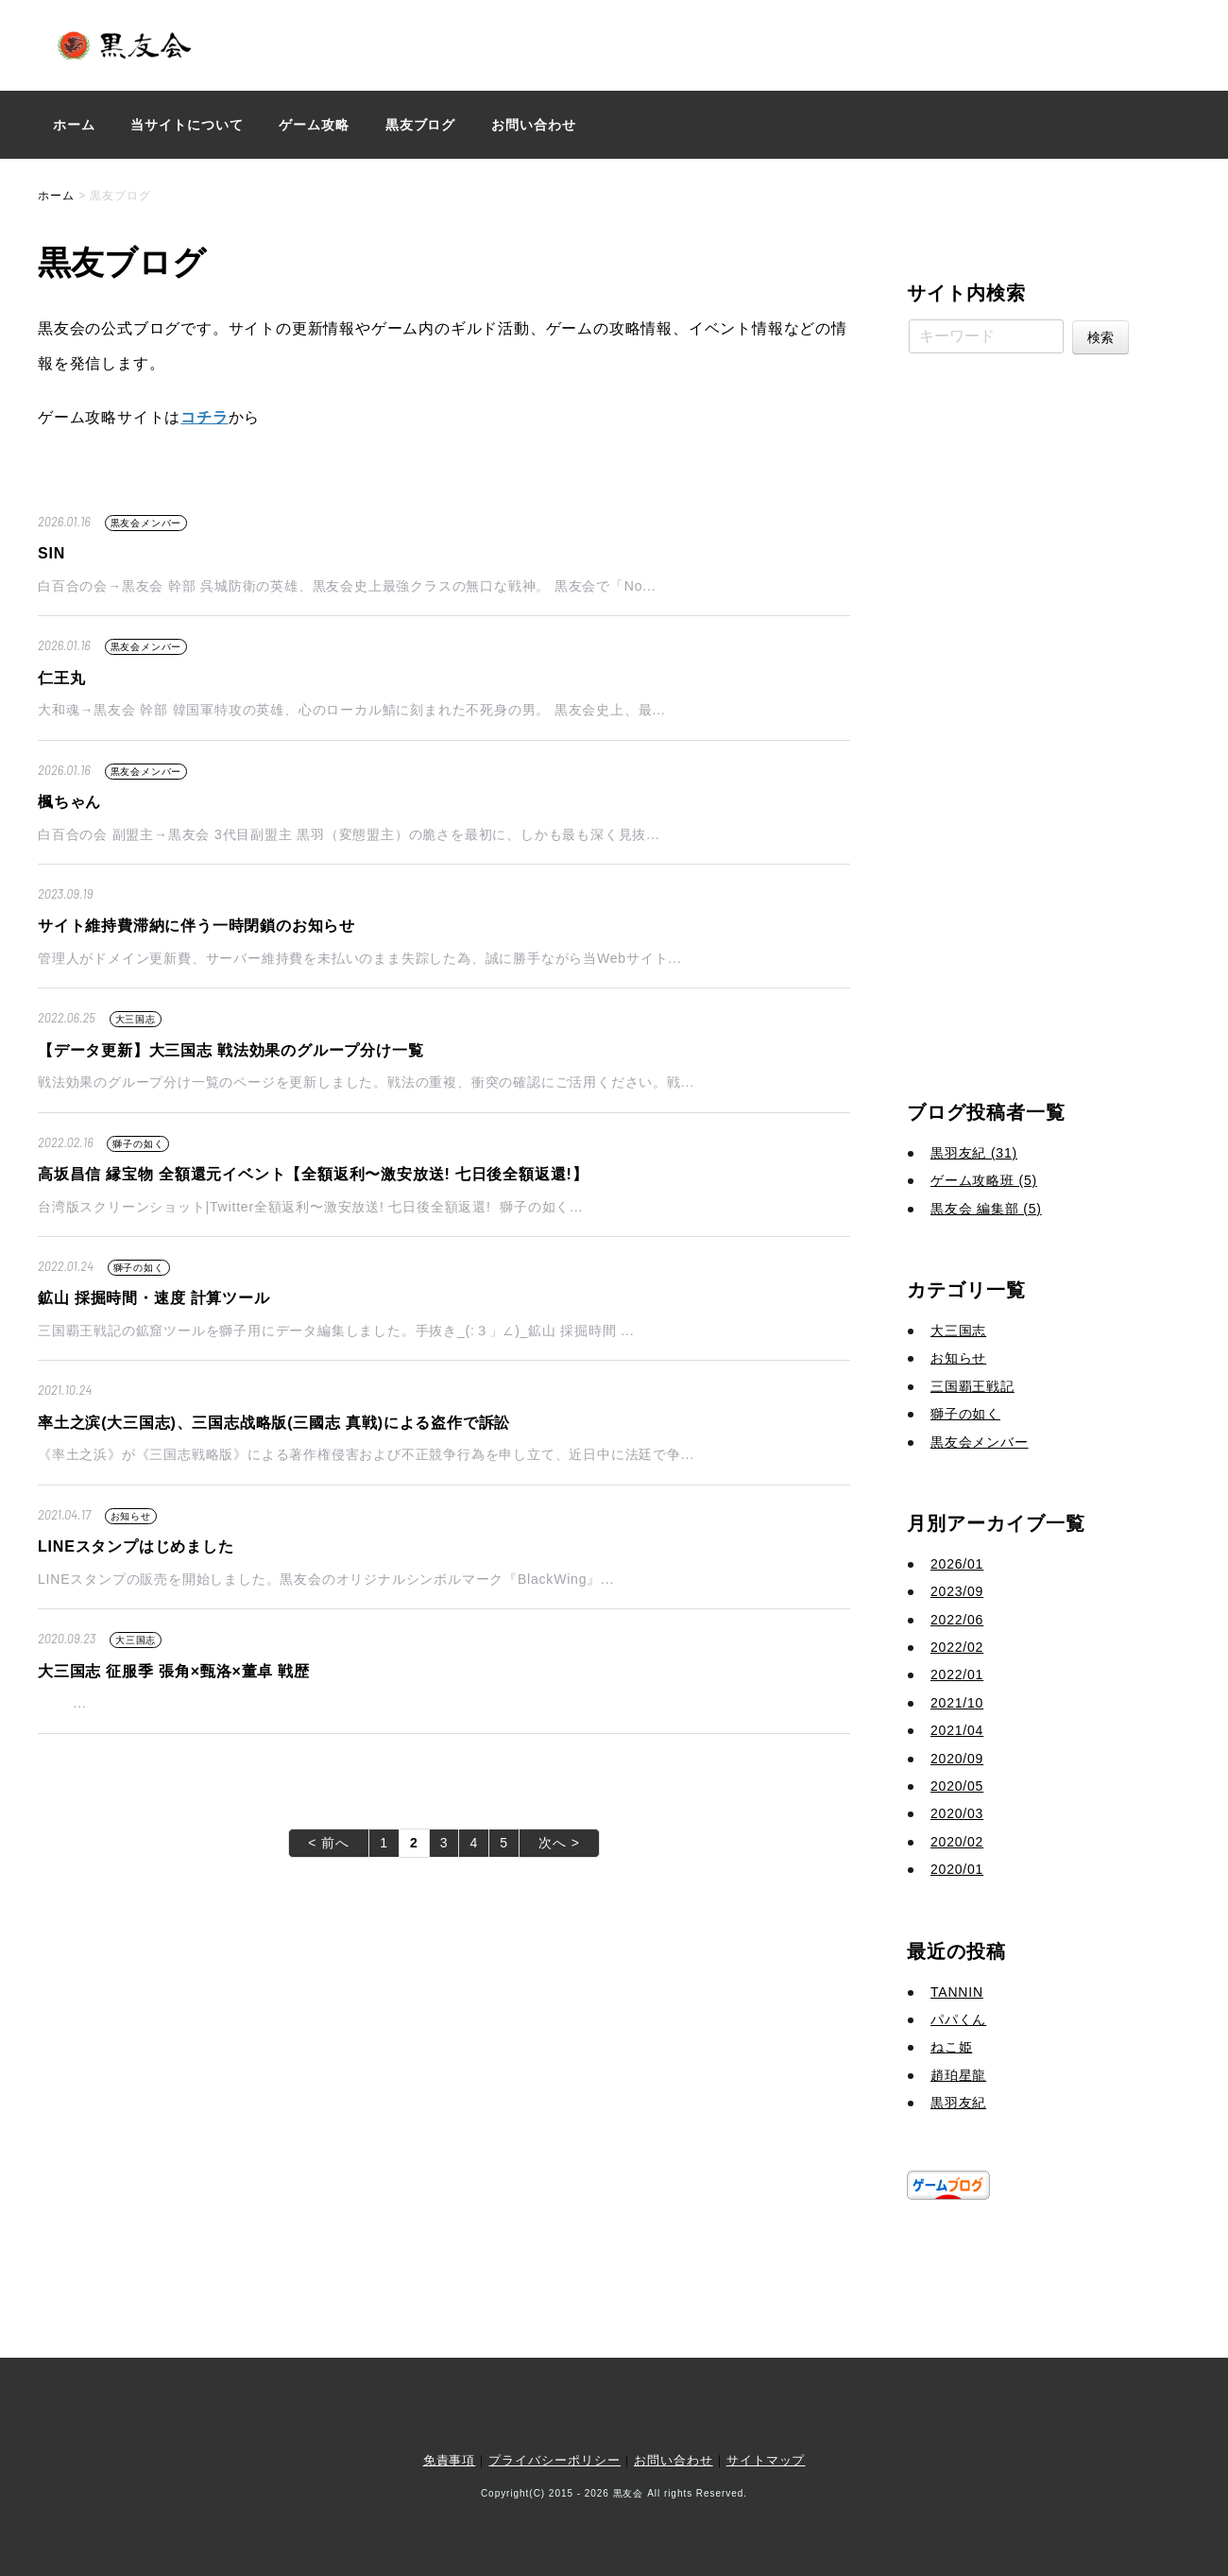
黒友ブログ (420, 124)
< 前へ (329, 1842)
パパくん (958, 2019)
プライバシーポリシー (554, 2460)
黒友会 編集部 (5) (986, 1208)
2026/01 (956, 1563)
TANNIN (956, 1992)
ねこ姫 (951, 2046)
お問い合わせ (533, 124)
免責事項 (449, 2460)
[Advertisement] (1020, 720)
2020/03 (956, 1813)
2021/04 (956, 1730)
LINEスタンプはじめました (136, 1546)
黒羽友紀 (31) (973, 1152)
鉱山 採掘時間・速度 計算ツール (154, 1298)
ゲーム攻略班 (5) (983, 1180)
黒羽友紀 (958, 2102)
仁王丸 (61, 678)
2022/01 (956, 1674)
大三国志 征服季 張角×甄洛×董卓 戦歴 (174, 1671)
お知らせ (131, 1516)
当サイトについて (187, 124)
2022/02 (956, 1647)
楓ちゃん (69, 802)
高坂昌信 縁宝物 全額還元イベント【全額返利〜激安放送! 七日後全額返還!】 (313, 1174)
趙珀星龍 (958, 2075)
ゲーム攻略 (314, 124)
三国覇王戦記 (972, 1386)
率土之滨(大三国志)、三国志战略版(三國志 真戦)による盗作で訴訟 (274, 1423)
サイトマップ (766, 2460)
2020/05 (956, 1786)
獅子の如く (137, 1144)
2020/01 (956, 1869)
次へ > (559, 1842)
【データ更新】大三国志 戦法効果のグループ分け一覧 (230, 1050)
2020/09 (956, 1758)
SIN (51, 553)
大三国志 (135, 1019)
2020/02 (956, 1841)
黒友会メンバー (146, 523)
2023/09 (956, 1591)
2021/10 (956, 1702)
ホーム (74, 124)
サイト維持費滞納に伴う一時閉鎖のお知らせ (196, 926)
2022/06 (956, 1619)
